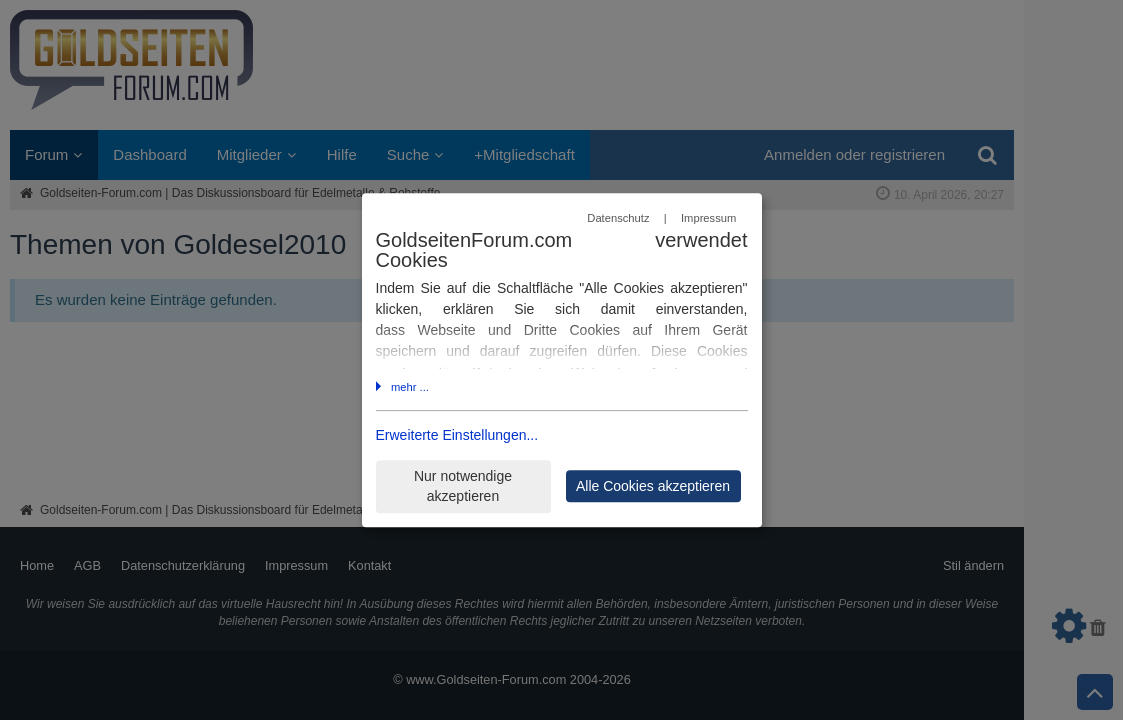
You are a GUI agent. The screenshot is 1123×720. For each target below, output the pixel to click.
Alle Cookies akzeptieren (653, 486)
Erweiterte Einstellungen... (457, 436)
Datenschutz (618, 218)
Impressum (708, 218)
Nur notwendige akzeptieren (463, 486)
